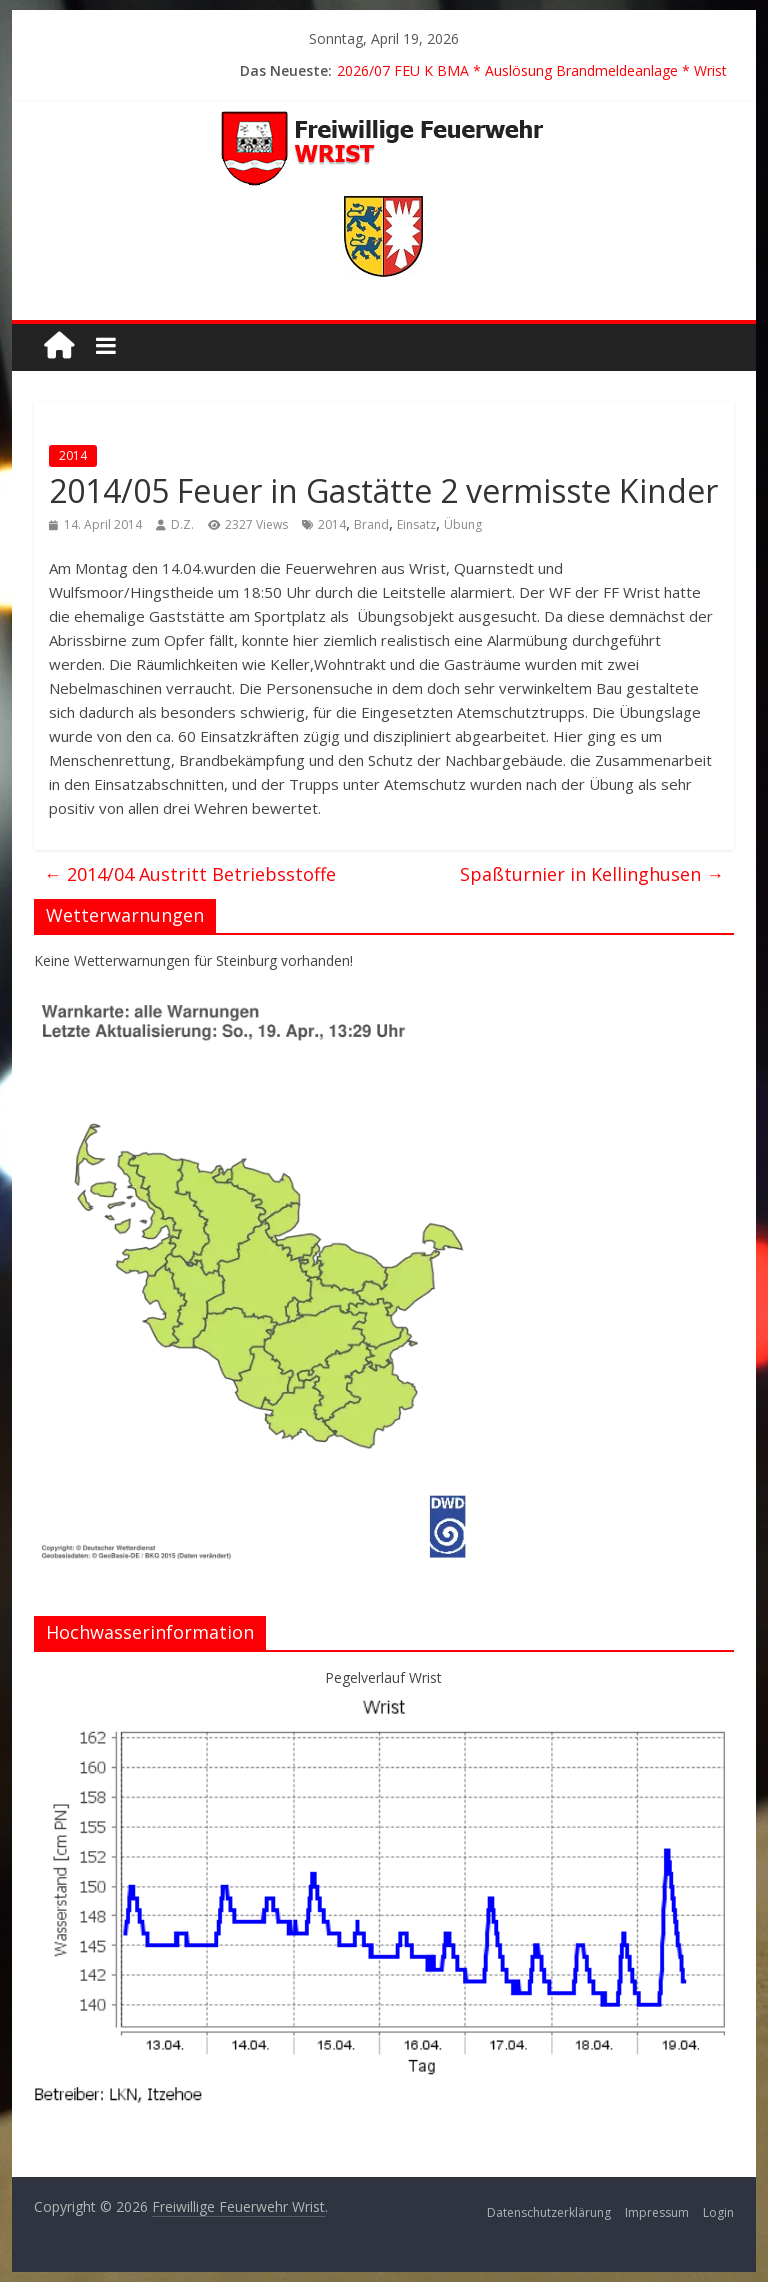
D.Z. (182, 524)
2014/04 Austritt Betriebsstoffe (190, 874)
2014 (73, 455)
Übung (463, 524)
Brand (371, 524)
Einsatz (416, 524)
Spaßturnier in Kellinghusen (592, 874)
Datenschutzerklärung (549, 2212)
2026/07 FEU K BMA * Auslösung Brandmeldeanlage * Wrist (532, 70)
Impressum (657, 2212)
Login (718, 2212)
